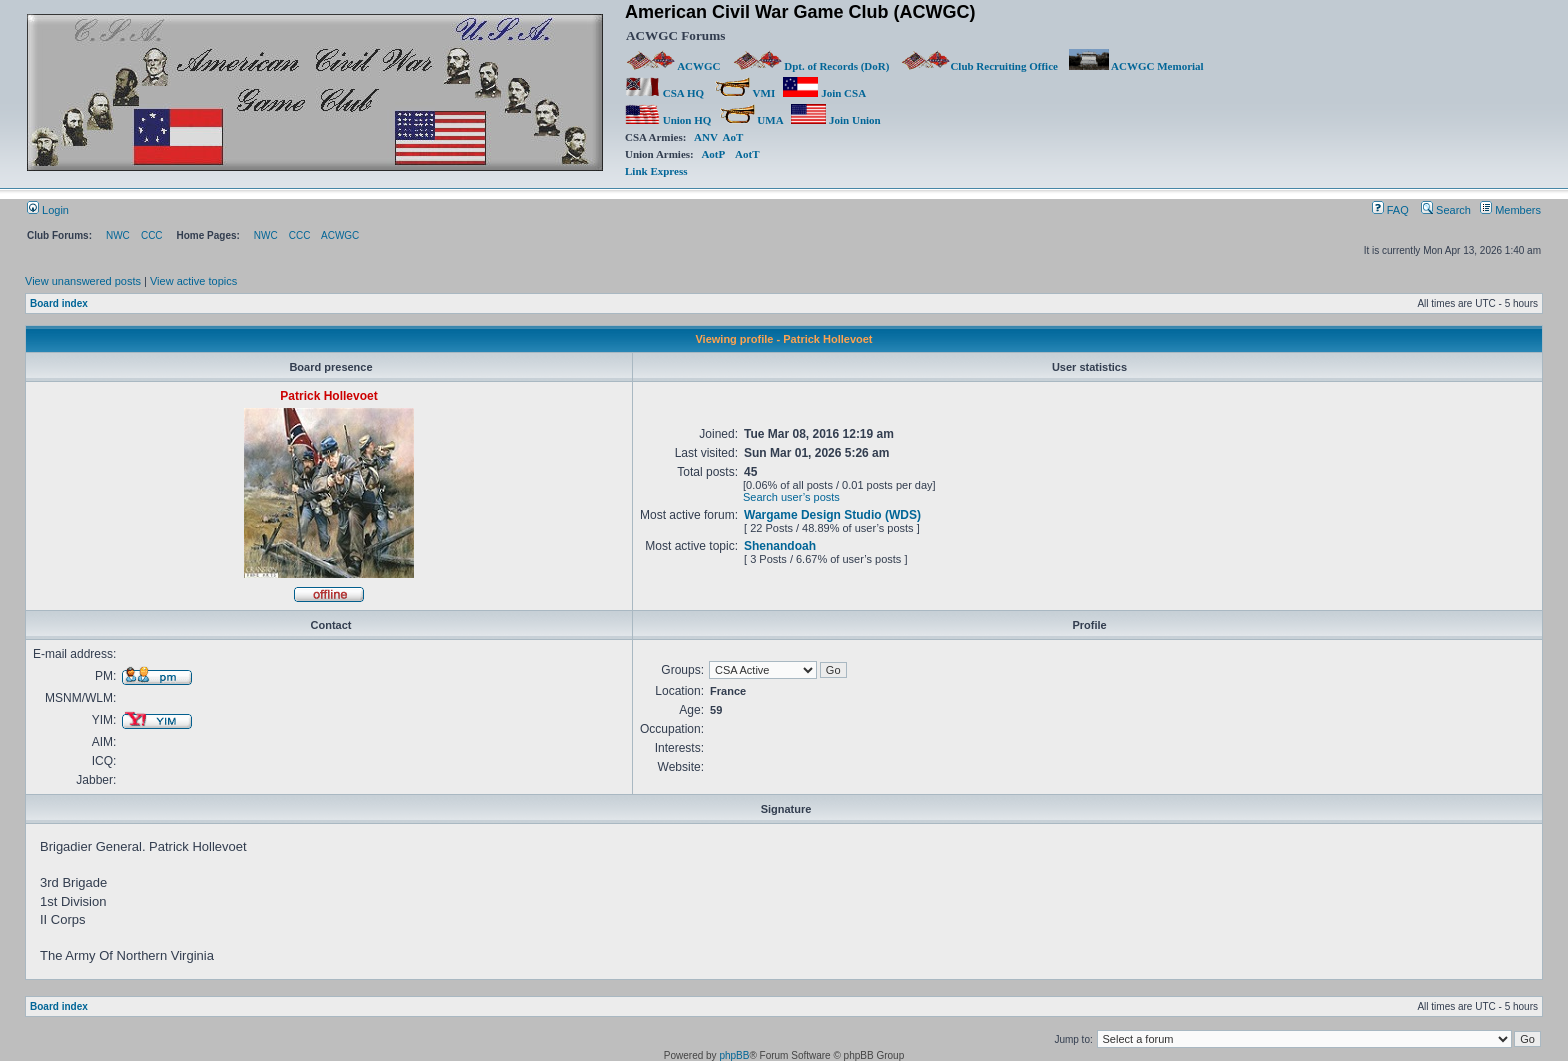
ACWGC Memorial (1136, 66)
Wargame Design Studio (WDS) (832, 515)
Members (1510, 210)
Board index (59, 303)
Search (1446, 210)
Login (48, 210)
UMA (751, 120)
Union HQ (668, 120)
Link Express (656, 171)
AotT (747, 154)
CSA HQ (664, 93)
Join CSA (824, 93)
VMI (745, 93)
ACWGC (674, 66)
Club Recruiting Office (979, 66)
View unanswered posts (83, 281)
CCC (152, 235)
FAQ (1390, 210)
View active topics (193, 281)
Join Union (837, 120)
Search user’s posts (791, 497)
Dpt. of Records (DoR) (811, 66)
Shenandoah (780, 546)
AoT (733, 137)
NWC (118, 235)
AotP (712, 154)
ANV (706, 137)
